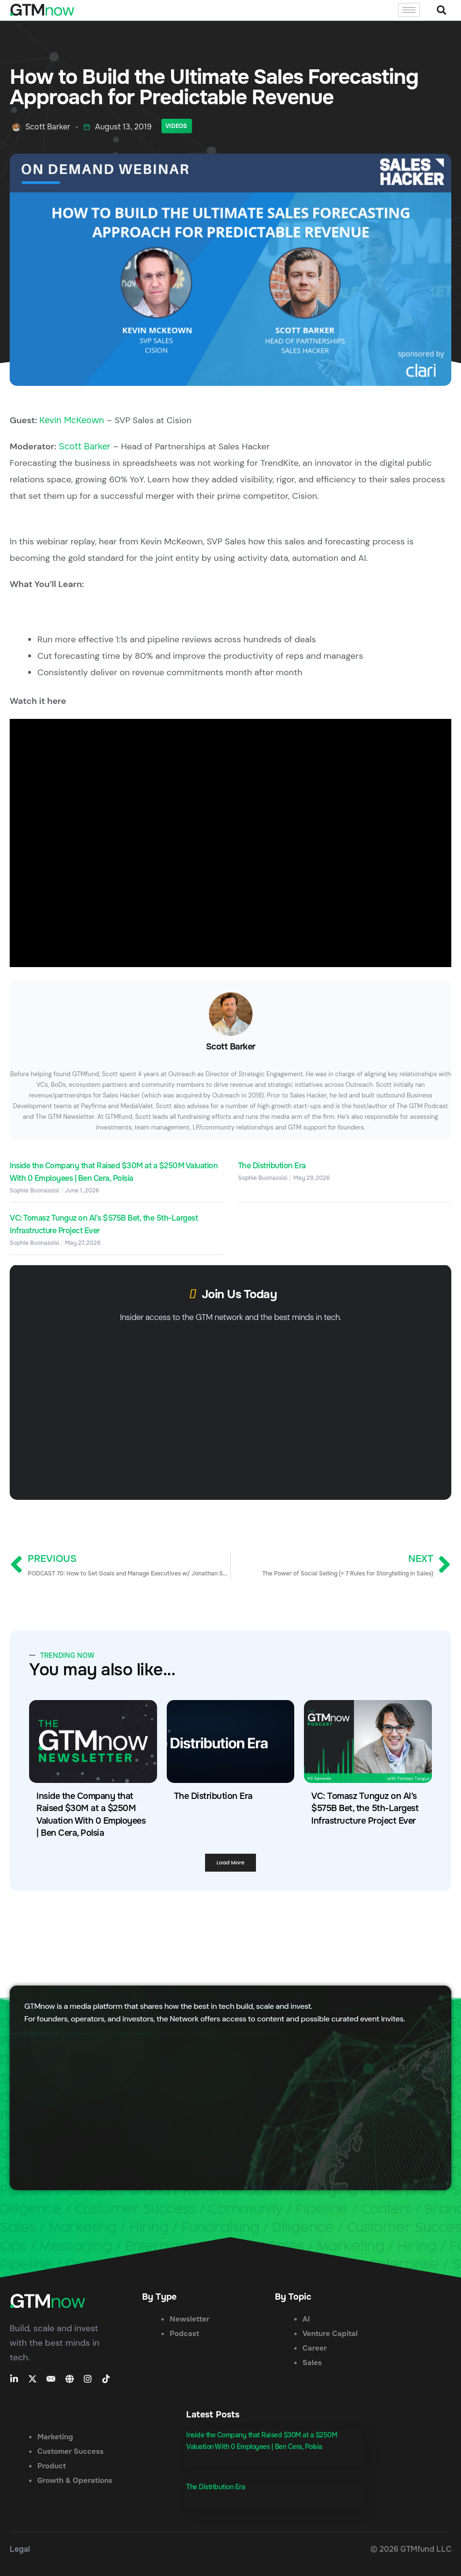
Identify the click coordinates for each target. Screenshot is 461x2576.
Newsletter (189, 2319)
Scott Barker (85, 446)
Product (51, 2466)
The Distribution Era (272, 1166)
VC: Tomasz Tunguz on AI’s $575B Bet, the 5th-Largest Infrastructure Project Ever (364, 1808)
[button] (441, 9)
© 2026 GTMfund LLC (410, 2549)
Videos (176, 126)
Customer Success (70, 2451)
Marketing (55, 2437)
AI (306, 2319)
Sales (312, 2363)
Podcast (184, 2333)
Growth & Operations (74, 2480)
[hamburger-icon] (409, 10)
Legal (20, 2549)
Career (314, 2348)
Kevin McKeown (71, 420)
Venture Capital (330, 2333)
